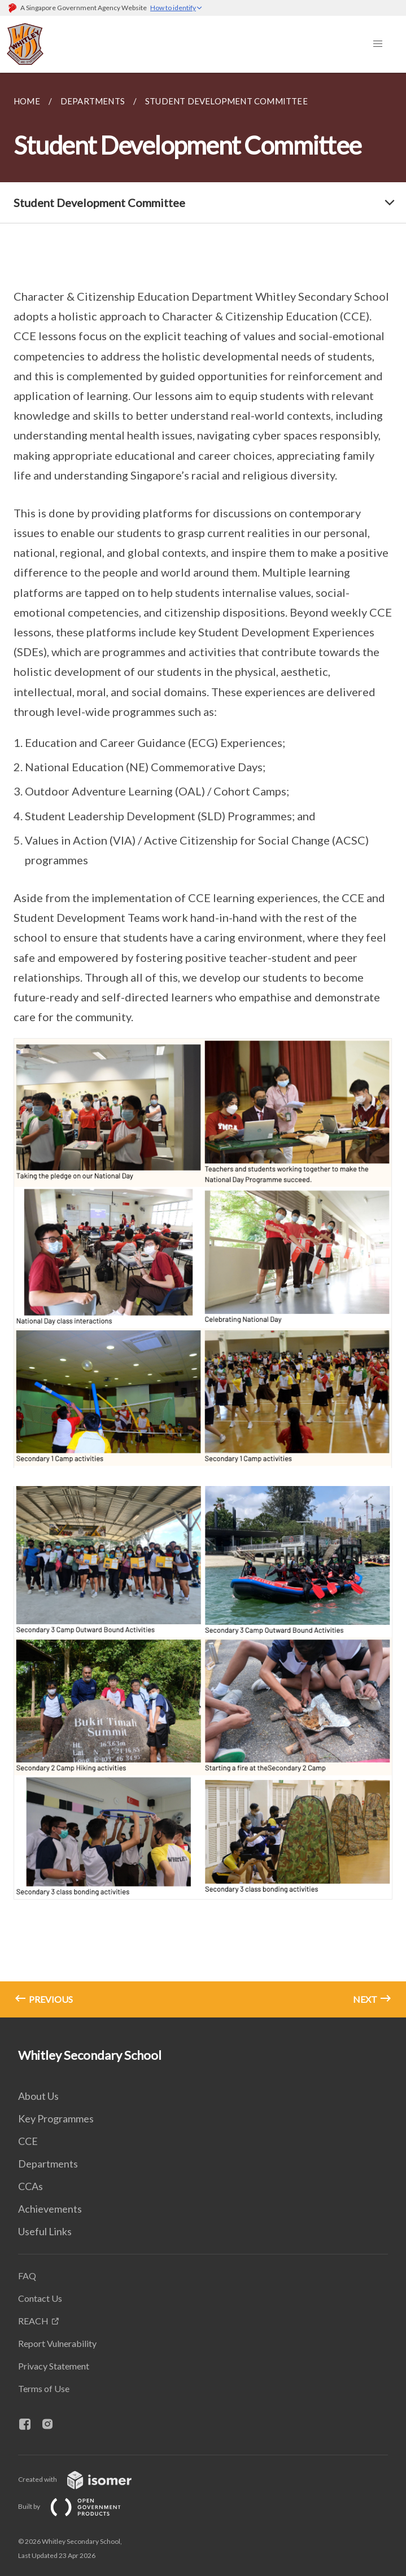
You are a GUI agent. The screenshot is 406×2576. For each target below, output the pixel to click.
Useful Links (45, 2231)
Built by (78, 2506)
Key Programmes (56, 2118)
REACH (33, 2320)
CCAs (30, 2186)
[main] (203, 1045)
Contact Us (40, 2298)
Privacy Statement (53, 2365)
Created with (84, 2479)
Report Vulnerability (57, 2343)
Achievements (50, 2209)
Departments (48, 2163)
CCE (28, 2141)
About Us (38, 2096)
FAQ (27, 2275)
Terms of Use (43, 2388)
